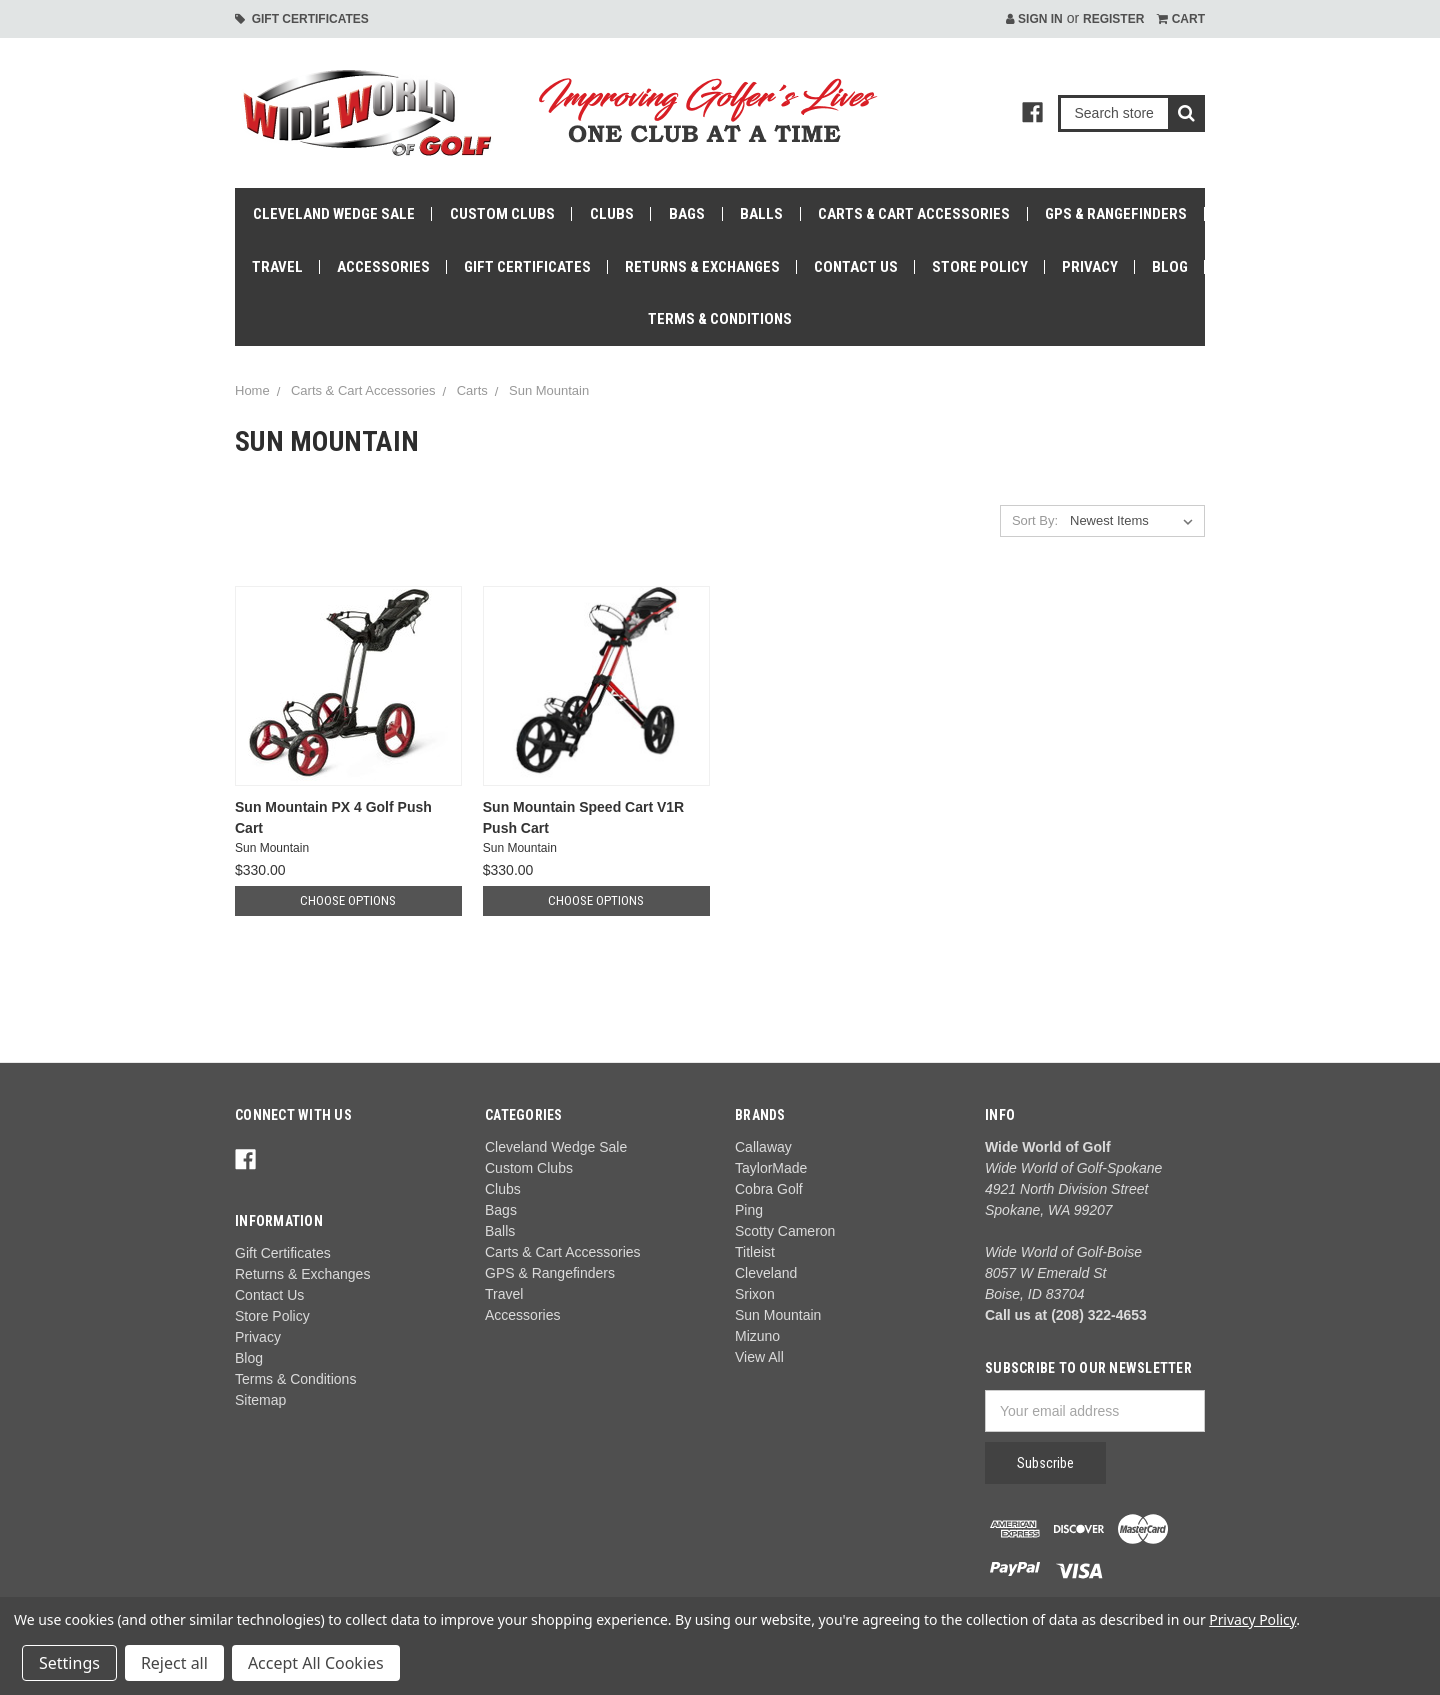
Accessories (383, 267)
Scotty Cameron (785, 1231)
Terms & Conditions (720, 319)
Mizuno (757, 1336)
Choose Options (348, 900)
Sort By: (1035, 520)
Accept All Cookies (316, 1663)
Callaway (763, 1147)
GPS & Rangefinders (1116, 214)
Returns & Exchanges (702, 267)
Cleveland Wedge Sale (334, 214)
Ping (749, 1210)
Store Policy (980, 267)
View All (759, 1357)
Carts (472, 390)
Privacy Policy (1252, 1619)
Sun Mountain (549, 390)
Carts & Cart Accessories (914, 214)
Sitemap (260, 1400)
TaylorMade (771, 1168)
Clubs (612, 214)
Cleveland (766, 1273)
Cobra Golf (769, 1189)
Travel (277, 267)
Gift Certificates (302, 19)
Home (252, 390)
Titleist (755, 1252)
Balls (761, 214)
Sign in (1034, 19)
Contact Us (856, 267)
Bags (687, 214)
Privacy (1090, 267)
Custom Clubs (502, 214)
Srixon (755, 1294)
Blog (1170, 267)
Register (1113, 19)
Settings (69, 1663)
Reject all (174, 1663)
